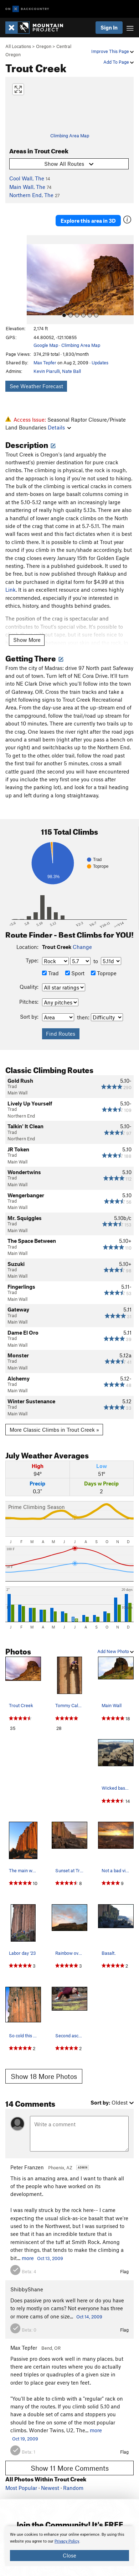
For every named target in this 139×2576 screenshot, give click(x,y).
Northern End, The (31, 195)
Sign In (109, 27)
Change (82, 947)
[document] (69, 2546)
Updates (100, 362)
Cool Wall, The (26, 178)
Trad (50, 973)
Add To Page (118, 62)
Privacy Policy (67, 2541)
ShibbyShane (26, 2289)
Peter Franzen (27, 2167)
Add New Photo (115, 1651)
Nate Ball (71, 371)
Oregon (43, 46)
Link (10, 589)
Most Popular (21, 2488)
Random (73, 2488)
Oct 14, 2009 (89, 2316)
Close (69, 2555)
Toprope (104, 973)
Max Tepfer (45, 362)
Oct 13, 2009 (50, 2258)
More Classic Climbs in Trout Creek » (54, 1429)
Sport (74, 973)
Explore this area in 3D (88, 220)
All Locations (18, 46)
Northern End (21, 1116)
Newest (50, 2488)
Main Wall (17, 1093)
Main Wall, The (27, 187)
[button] (34, 279)
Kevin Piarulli (47, 371)
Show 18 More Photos (44, 2076)
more (28, 2258)
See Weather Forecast (36, 386)
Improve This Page (112, 51)
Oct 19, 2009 (25, 2439)
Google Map (46, 345)
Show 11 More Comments (70, 2468)
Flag (124, 2271)
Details (59, 427)
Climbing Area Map (69, 135)
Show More (27, 640)
